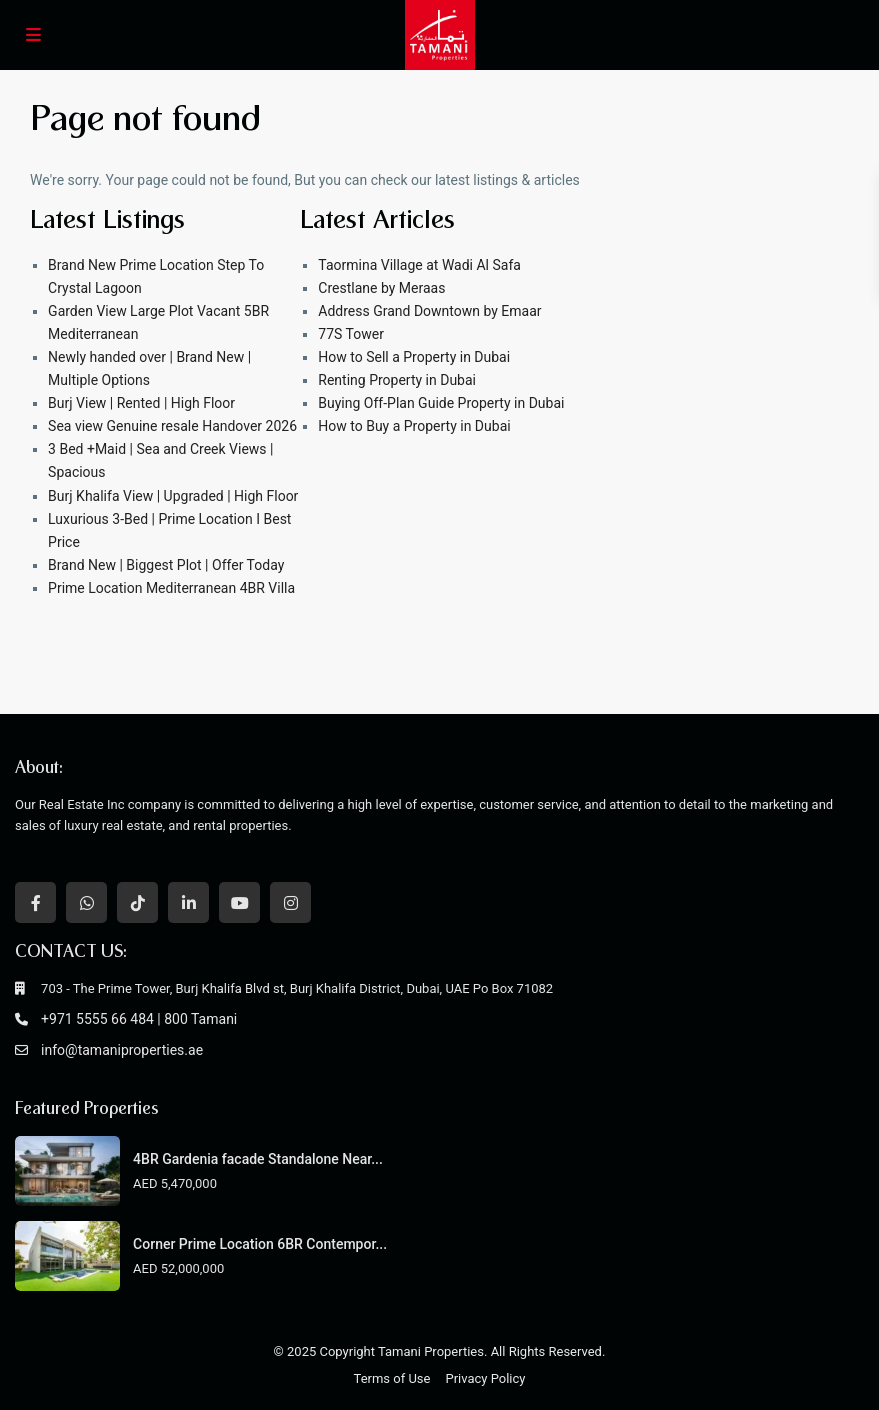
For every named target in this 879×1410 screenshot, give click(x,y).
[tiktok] (137, 902)
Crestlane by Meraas (381, 288)
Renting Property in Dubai (397, 380)
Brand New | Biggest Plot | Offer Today (166, 565)
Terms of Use (392, 1378)
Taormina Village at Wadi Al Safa (419, 265)
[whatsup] (86, 902)
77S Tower (351, 334)
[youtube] (239, 902)
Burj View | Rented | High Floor (141, 403)
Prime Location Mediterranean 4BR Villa (171, 588)
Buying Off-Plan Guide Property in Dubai (441, 403)
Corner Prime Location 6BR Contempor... (260, 1244)
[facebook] (35, 902)
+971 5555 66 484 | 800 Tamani (139, 1019)
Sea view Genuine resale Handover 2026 (172, 426)
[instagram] (290, 902)
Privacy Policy (485, 1378)
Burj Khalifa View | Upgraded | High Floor (173, 496)
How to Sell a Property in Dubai (414, 357)
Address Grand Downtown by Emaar (429, 311)
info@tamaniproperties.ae (122, 1050)
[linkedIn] (188, 902)
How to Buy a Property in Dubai (414, 426)
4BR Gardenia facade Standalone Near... (258, 1159)
